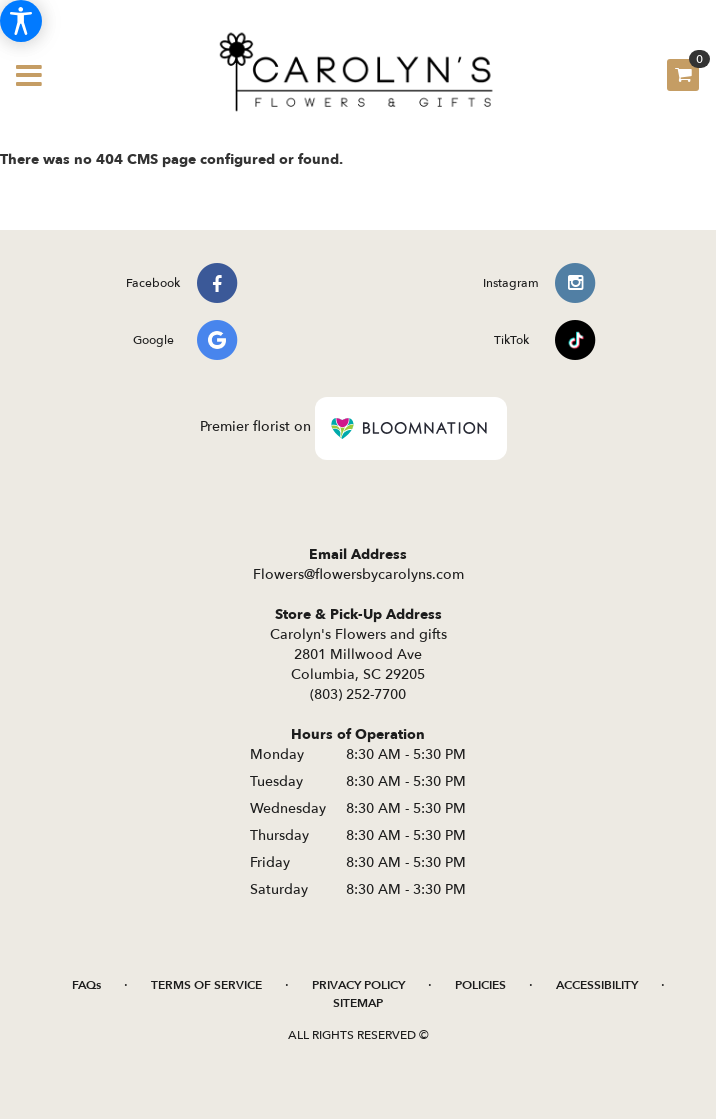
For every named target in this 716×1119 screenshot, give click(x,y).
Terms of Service (206, 985)
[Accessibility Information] (21, 21)
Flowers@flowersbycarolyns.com (358, 574)
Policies (480, 985)
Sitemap (358, 1003)
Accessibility (597, 985)
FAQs (86, 985)
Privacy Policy (358, 985)
